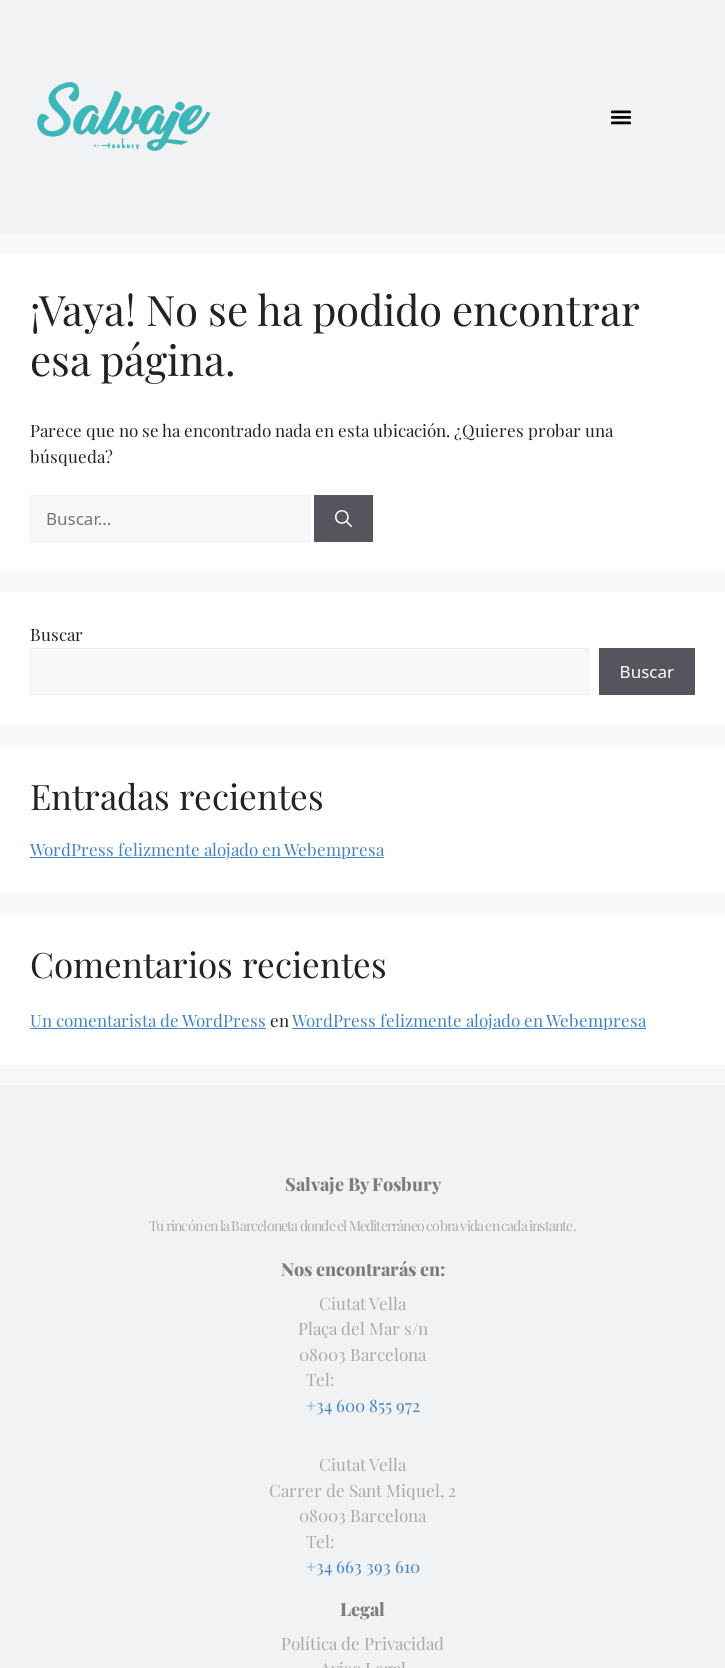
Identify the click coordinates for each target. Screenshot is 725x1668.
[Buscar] (343, 519)
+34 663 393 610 (363, 1566)
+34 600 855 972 (363, 1405)
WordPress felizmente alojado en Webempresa (207, 849)
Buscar (56, 634)
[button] (621, 116)
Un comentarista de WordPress (148, 1020)
